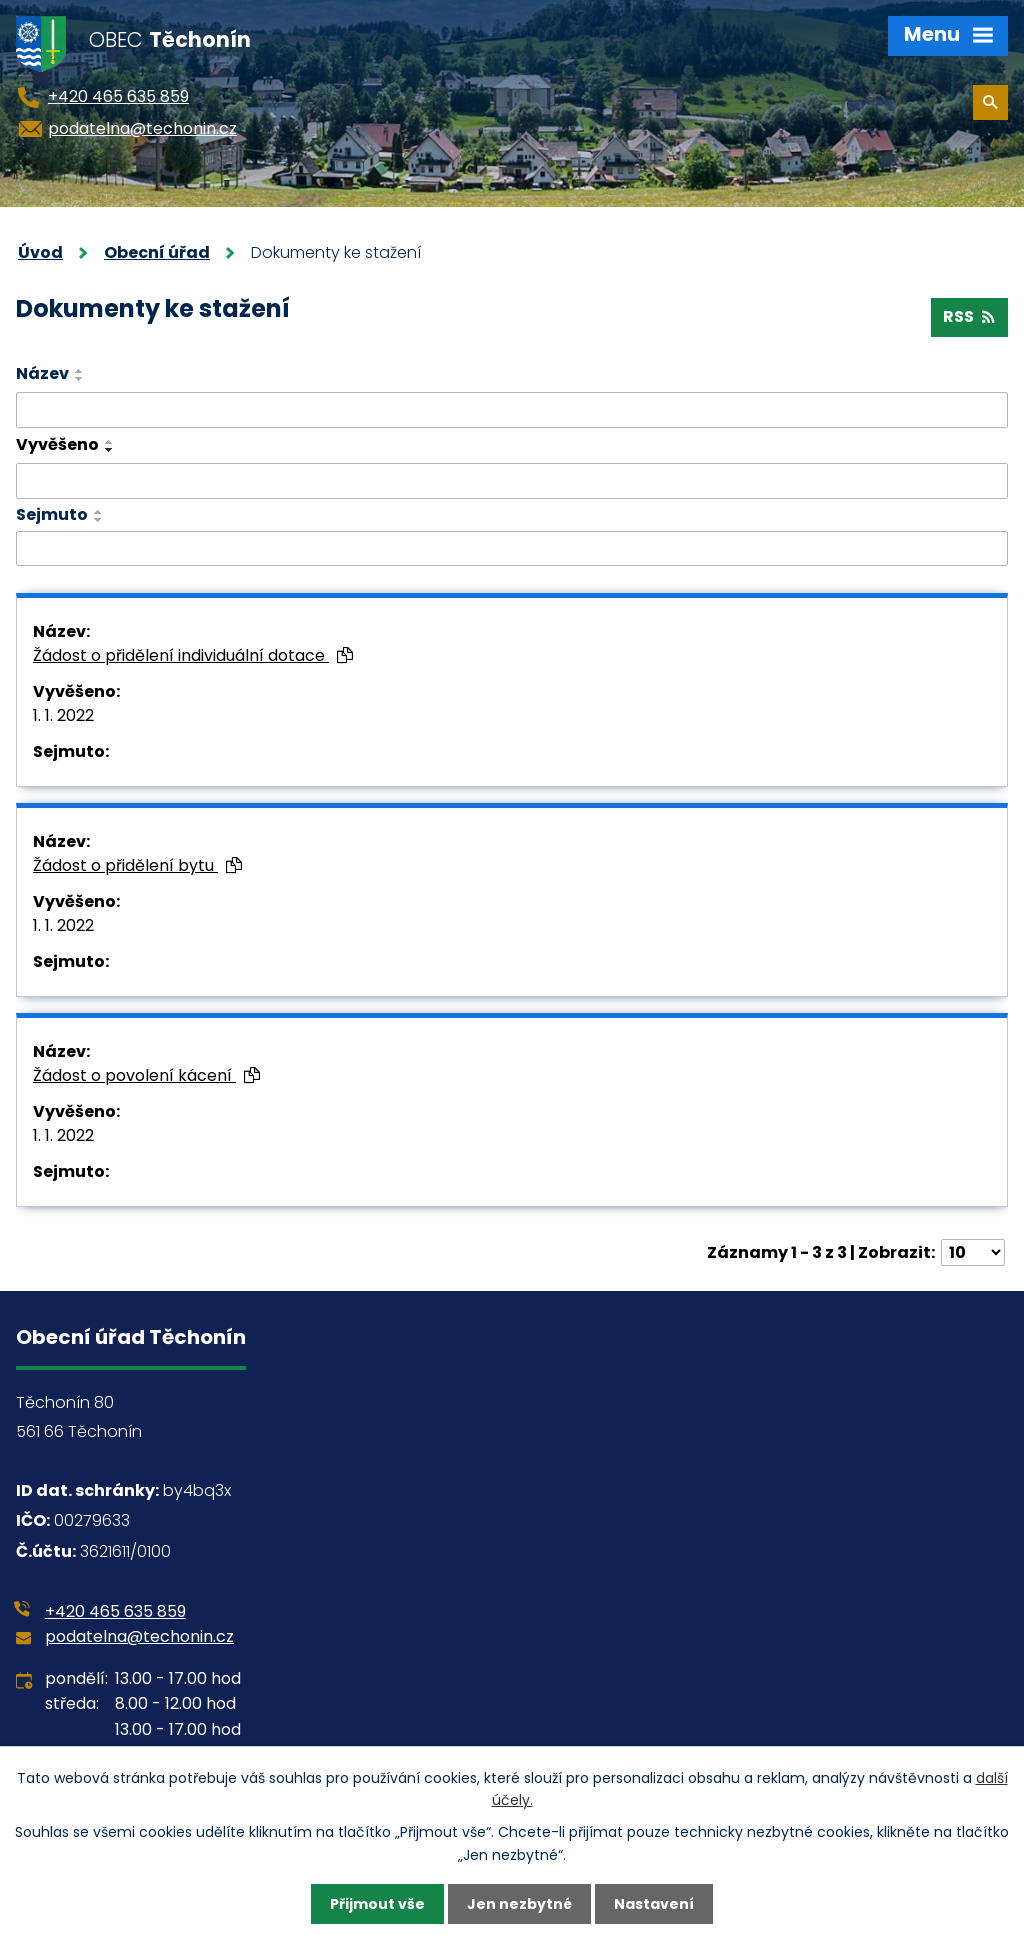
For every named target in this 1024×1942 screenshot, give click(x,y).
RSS (969, 316)
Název (42, 373)
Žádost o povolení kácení (146, 1075)
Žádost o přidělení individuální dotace (193, 655)
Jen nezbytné (519, 1904)
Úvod (40, 252)
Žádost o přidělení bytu (137, 865)
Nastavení (654, 1904)
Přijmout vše (377, 1904)
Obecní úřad (157, 252)
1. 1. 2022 (63, 715)
